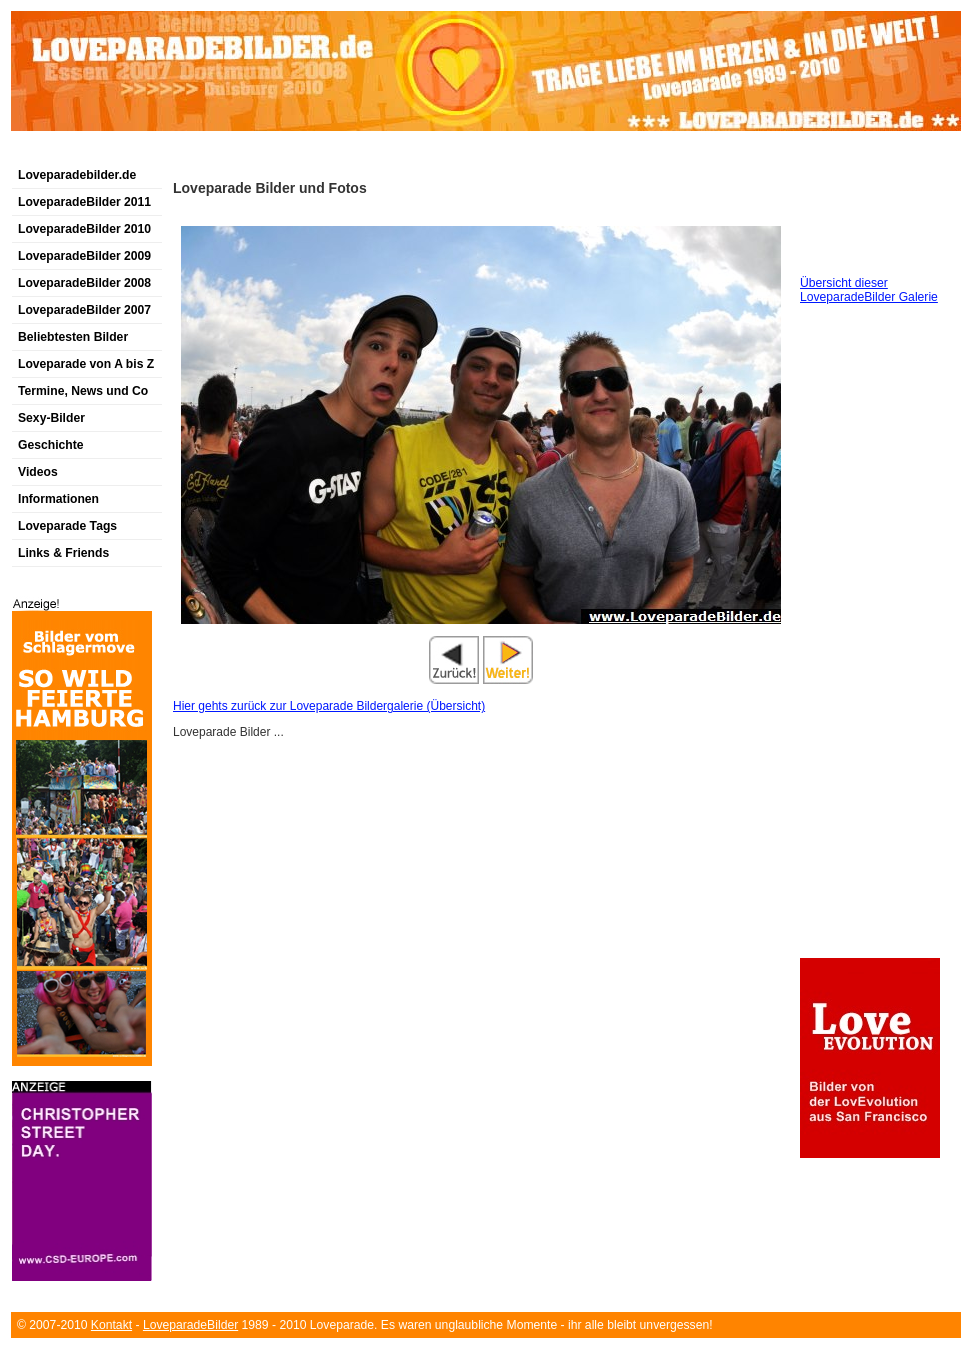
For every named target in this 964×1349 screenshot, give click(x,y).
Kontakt (111, 1325)
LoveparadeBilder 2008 (84, 283)
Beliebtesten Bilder (73, 337)
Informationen (58, 499)
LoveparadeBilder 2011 (84, 202)
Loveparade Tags (67, 526)
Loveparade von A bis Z (86, 364)
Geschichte (51, 445)
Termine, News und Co (83, 391)
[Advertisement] (245, 153)
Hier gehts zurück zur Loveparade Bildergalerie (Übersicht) (329, 706)
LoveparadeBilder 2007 (84, 310)
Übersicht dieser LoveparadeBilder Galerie (869, 290)
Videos (38, 472)
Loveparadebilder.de (77, 175)
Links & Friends (63, 553)
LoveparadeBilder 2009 (84, 256)
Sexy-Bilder (51, 418)
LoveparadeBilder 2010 (84, 229)
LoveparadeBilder (190, 1325)
